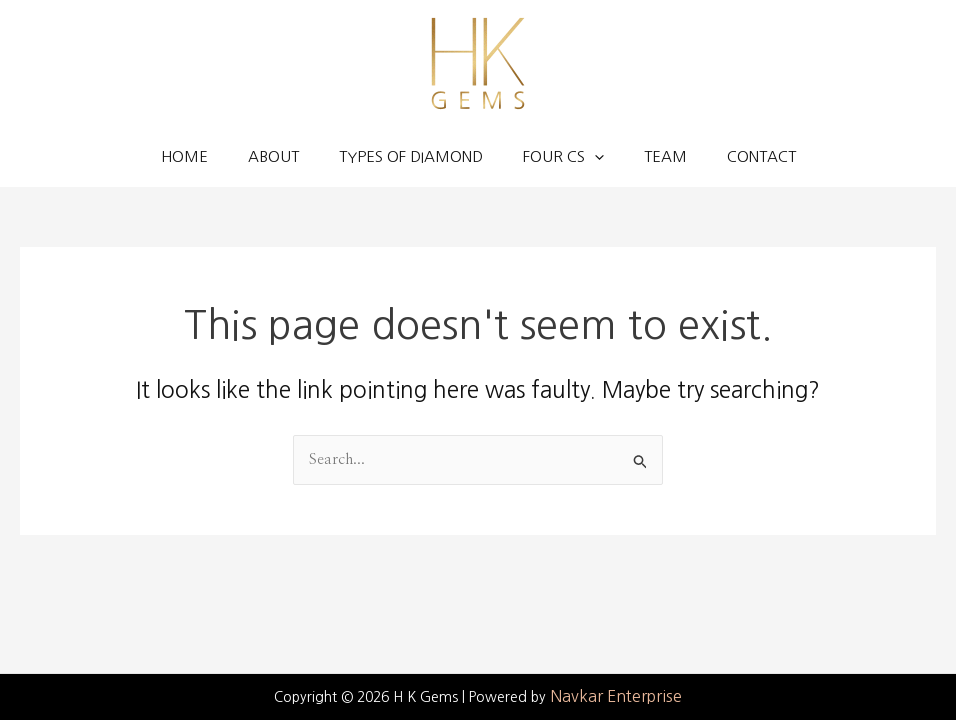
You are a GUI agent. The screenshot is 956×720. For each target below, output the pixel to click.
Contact (761, 156)
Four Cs (563, 157)
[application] (594, 157)
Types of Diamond (411, 156)
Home (184, 156)
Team (665, 156)
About (273, 156)
